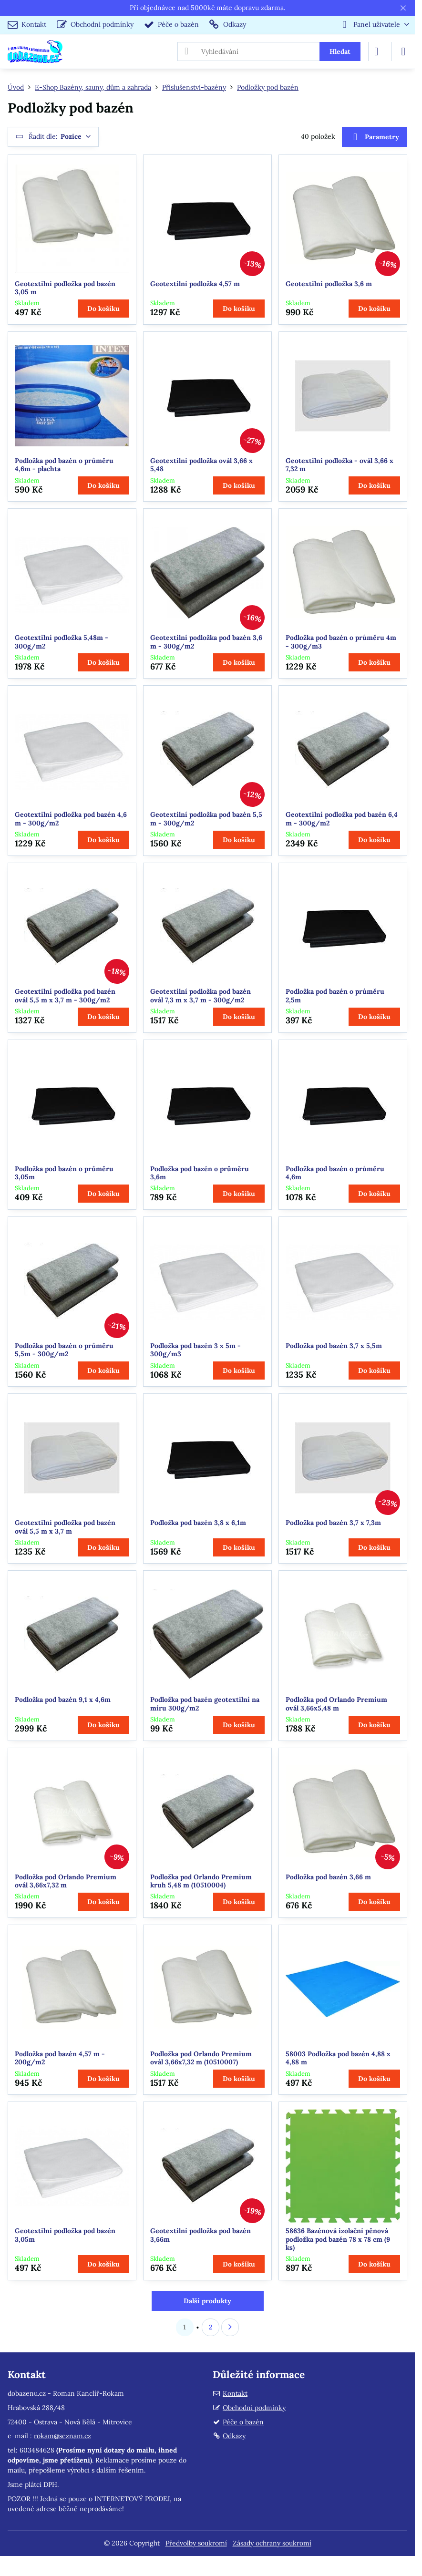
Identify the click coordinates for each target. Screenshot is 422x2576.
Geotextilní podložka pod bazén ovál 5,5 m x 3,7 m (65, 1526)
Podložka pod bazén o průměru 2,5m (335, 995)
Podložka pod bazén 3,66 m (328, 1877)
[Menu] (403, 51)
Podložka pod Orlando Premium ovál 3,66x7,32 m (65, 1881)
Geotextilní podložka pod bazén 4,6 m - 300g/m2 (71, 818)
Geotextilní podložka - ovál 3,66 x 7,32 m (339, 465)
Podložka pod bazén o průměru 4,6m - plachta (64, 465)
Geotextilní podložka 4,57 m (195, 283)
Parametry (374, 137)
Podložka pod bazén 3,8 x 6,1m (198, 1522)
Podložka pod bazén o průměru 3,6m (199, 1173)
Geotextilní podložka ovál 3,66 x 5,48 (201, 465)
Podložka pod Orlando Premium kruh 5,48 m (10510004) (201, 1881)
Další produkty (207, 2301)
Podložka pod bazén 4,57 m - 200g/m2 (60, 2058)
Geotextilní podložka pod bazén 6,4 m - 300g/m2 (342, 818)
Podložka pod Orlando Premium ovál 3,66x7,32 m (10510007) (201, 2058)
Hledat (339, 51)
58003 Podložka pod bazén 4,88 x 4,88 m (338, 2058)
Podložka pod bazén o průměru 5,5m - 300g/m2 (64, 1350)
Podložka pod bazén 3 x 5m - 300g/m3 (195, 1350)
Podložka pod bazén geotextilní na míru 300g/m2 (204, 1703)
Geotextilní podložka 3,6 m (329, 283)
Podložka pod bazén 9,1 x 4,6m (63, 1699)
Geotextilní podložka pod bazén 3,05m (65, 2235)
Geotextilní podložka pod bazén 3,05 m (65, 288)
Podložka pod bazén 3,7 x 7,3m (333, 1522)
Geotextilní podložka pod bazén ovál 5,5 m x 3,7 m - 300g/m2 (65, 995)
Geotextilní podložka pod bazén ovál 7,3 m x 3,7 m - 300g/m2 (200, 995)
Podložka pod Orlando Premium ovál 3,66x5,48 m (336, 1703)
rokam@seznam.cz (62, 2436)
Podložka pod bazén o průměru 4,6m (335, 1173)
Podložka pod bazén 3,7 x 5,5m (334, 1345)
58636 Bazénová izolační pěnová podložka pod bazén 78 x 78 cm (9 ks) (338, 2239)
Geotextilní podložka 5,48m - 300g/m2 (61, 641)
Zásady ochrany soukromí (272, 2543)
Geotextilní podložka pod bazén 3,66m (200, 2235)
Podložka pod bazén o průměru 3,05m (64, 1173)
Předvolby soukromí (196, 2543)
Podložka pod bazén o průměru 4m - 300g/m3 (341, 641)
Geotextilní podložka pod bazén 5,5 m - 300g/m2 (206, 818)
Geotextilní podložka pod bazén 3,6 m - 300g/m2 (206, 641)
